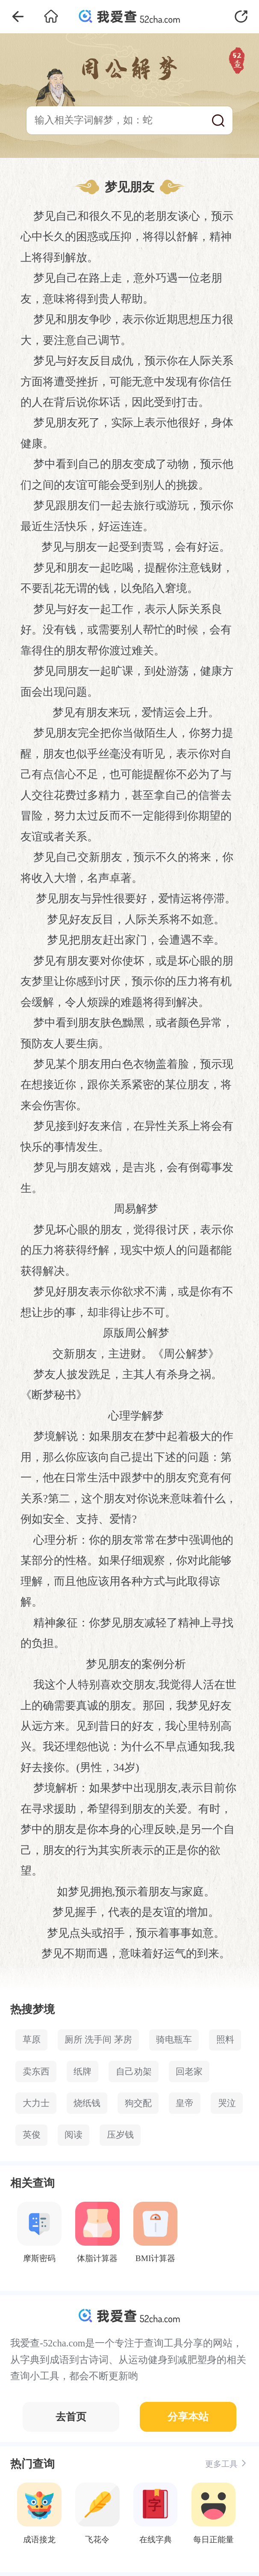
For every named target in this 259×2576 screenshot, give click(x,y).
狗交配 (138, 2103)
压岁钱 (120, 2135)
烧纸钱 (87, 2103)
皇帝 (185, 2103)
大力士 (36, 2103)
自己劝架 (134, 2071)
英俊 (32, 2135)
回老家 (189, 2071)
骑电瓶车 (174, 2039)
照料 (225, 2039)
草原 (32, 2039)
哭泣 (227, 2103)
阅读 (73, 2135)
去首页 (71, 2416)
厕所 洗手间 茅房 (98, 2039)
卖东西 (36, 2071)
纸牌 (82, 2071)
